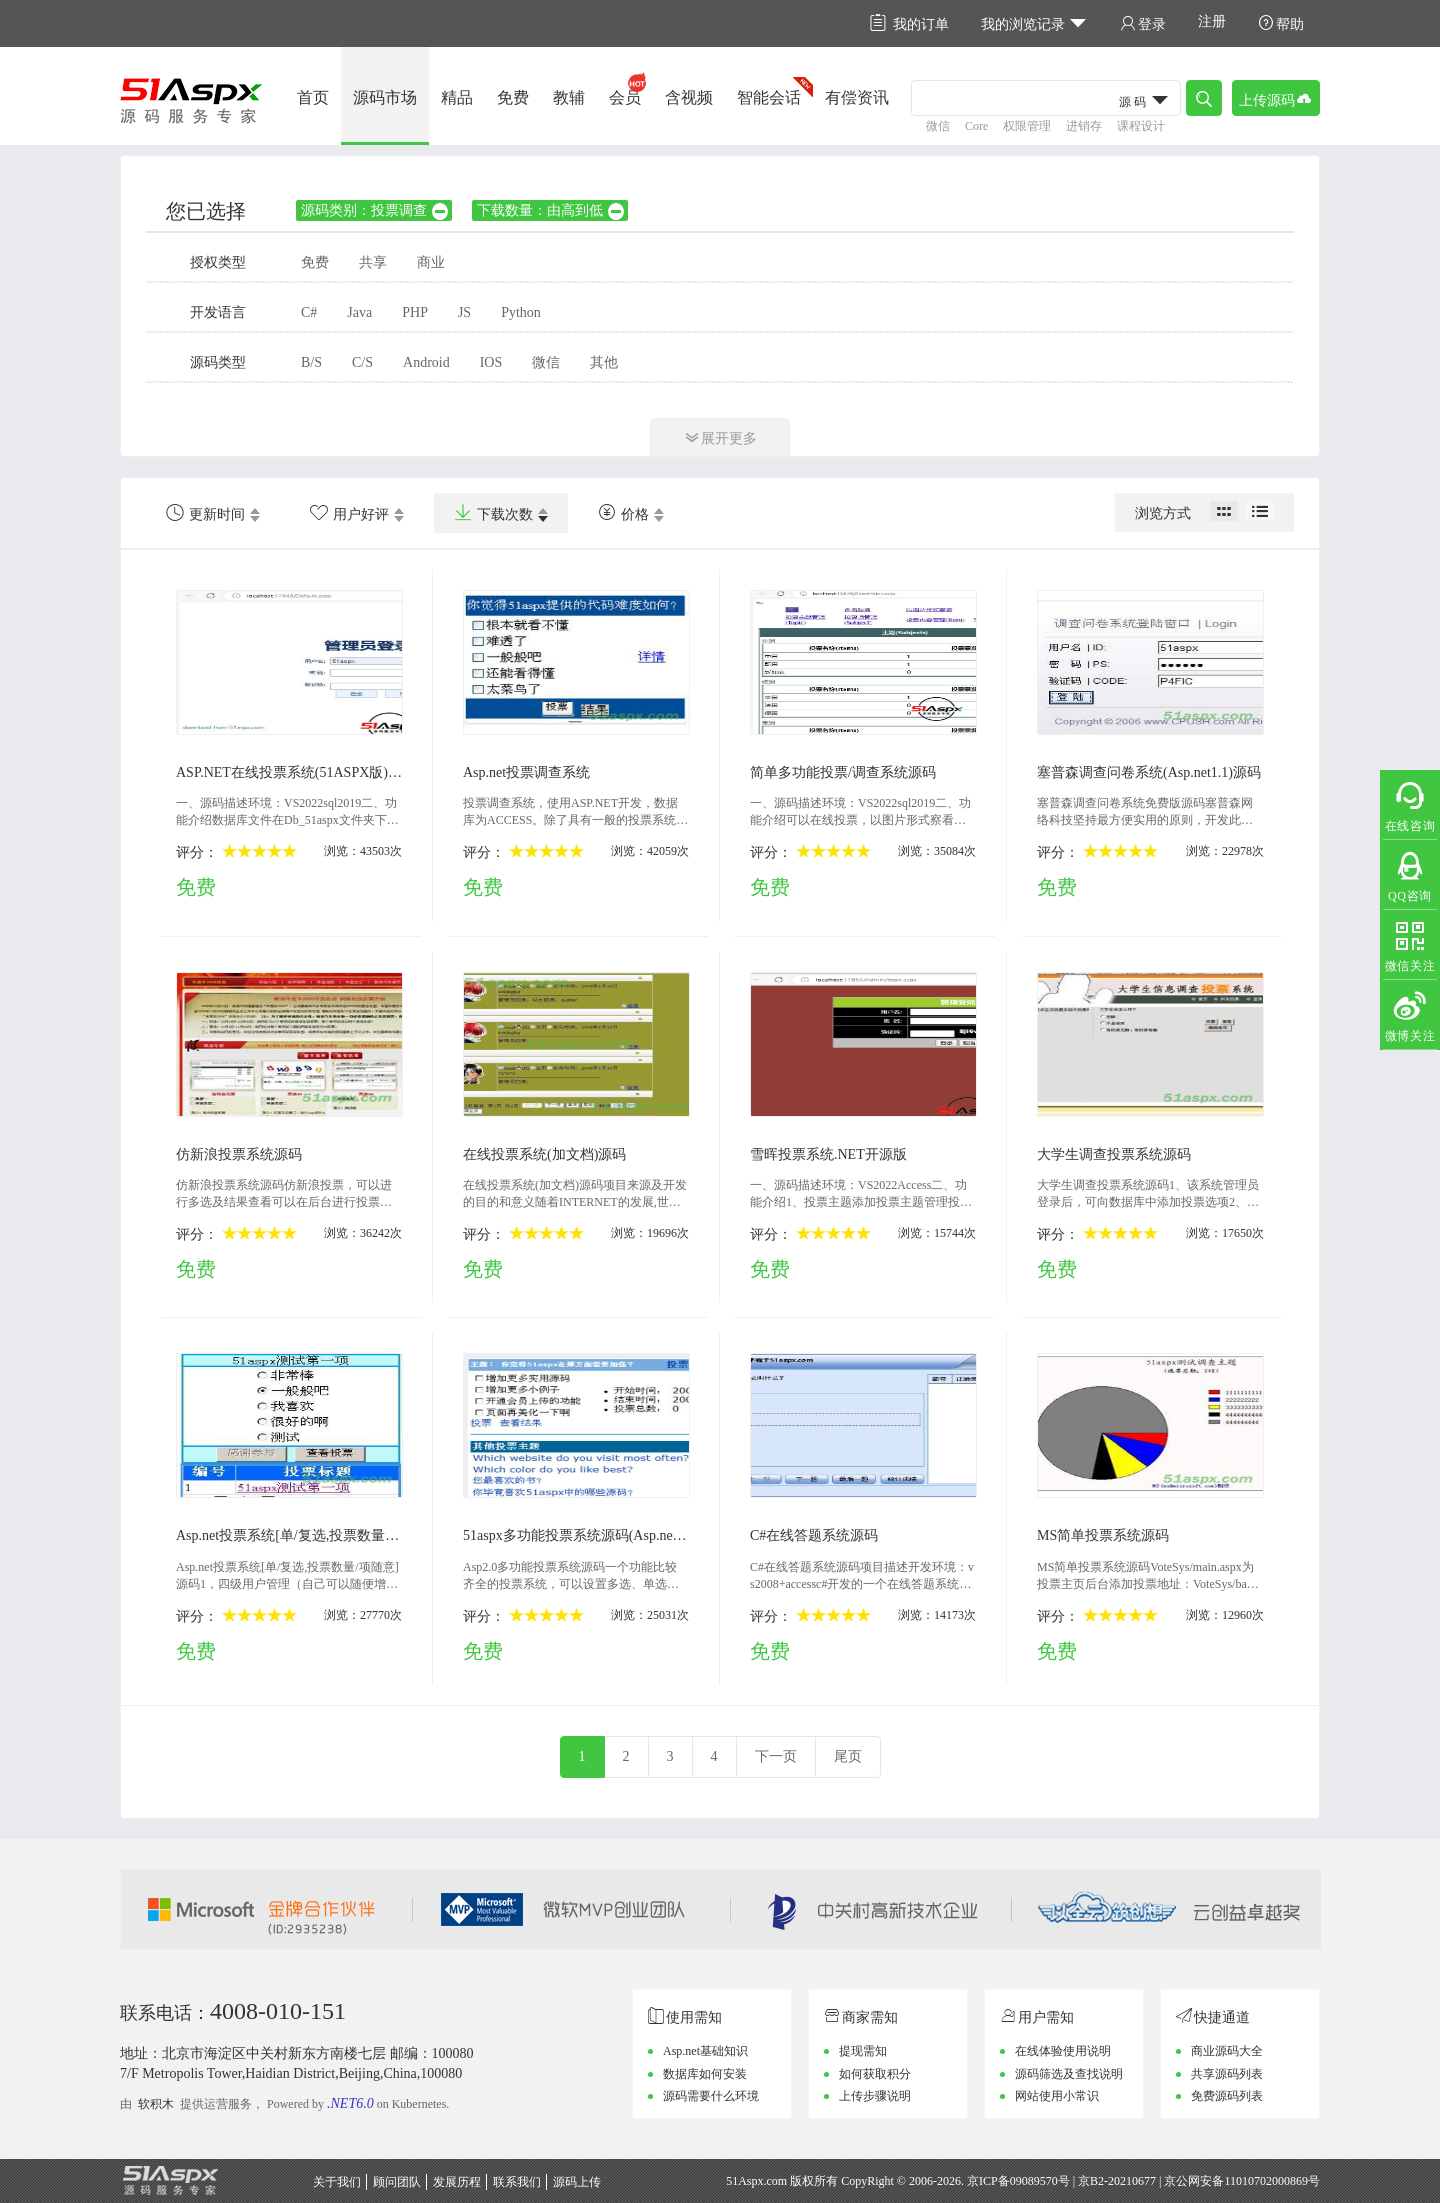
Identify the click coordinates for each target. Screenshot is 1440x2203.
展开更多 (720, 437)
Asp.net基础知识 (705, 2051)
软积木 (156, 2104)
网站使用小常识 (1057, 2096)
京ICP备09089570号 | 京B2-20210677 (1061, 2181)
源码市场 (385, 97)
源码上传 (577, 2182)
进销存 (1084, 126)
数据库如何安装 (705, 2074)
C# (309, 312)
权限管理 (1027, 126)
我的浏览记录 (1034, 23)
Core (976, 126)
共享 (373, 262)
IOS (491, 362)
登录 (1143, 23)
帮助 (1281, 23)
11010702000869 (1266, 2181)
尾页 (848, 1756)
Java (359, 312)
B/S (311, 362)
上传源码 (1276, 98)
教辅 (569, 97)
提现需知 (863, 2051)
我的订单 (909, 23)
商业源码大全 (1227, 2051)
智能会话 (769, 97)
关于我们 (337, 2182)
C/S (362, 362)
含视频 (689, 97)
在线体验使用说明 (1063, 2051)
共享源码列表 (1227, 2074)
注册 (1212, 21)
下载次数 (493, 513)
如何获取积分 (875, 2074)
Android (426, 362)
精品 (457, 97)
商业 (431, 262)
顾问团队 (397, 2182)
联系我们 (517, 2182)
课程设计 (1141, 126)
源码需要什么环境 (711, 2096)
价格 (623, 513)
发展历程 (457, 2182)
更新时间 (205, 513)
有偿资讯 (857, 97)
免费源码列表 (1227, 2096)
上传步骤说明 (875, 2096)
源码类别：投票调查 (375, 210)
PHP (415, 312)
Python (521, 312)
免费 (513, 97)
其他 (604, 362)
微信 (938, 126)
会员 (625, 97)
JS (464, 312)
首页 (313, 97)
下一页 (776, 1756)
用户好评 (349, 513)
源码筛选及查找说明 (1069, 2074)
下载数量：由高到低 (551, 210)
